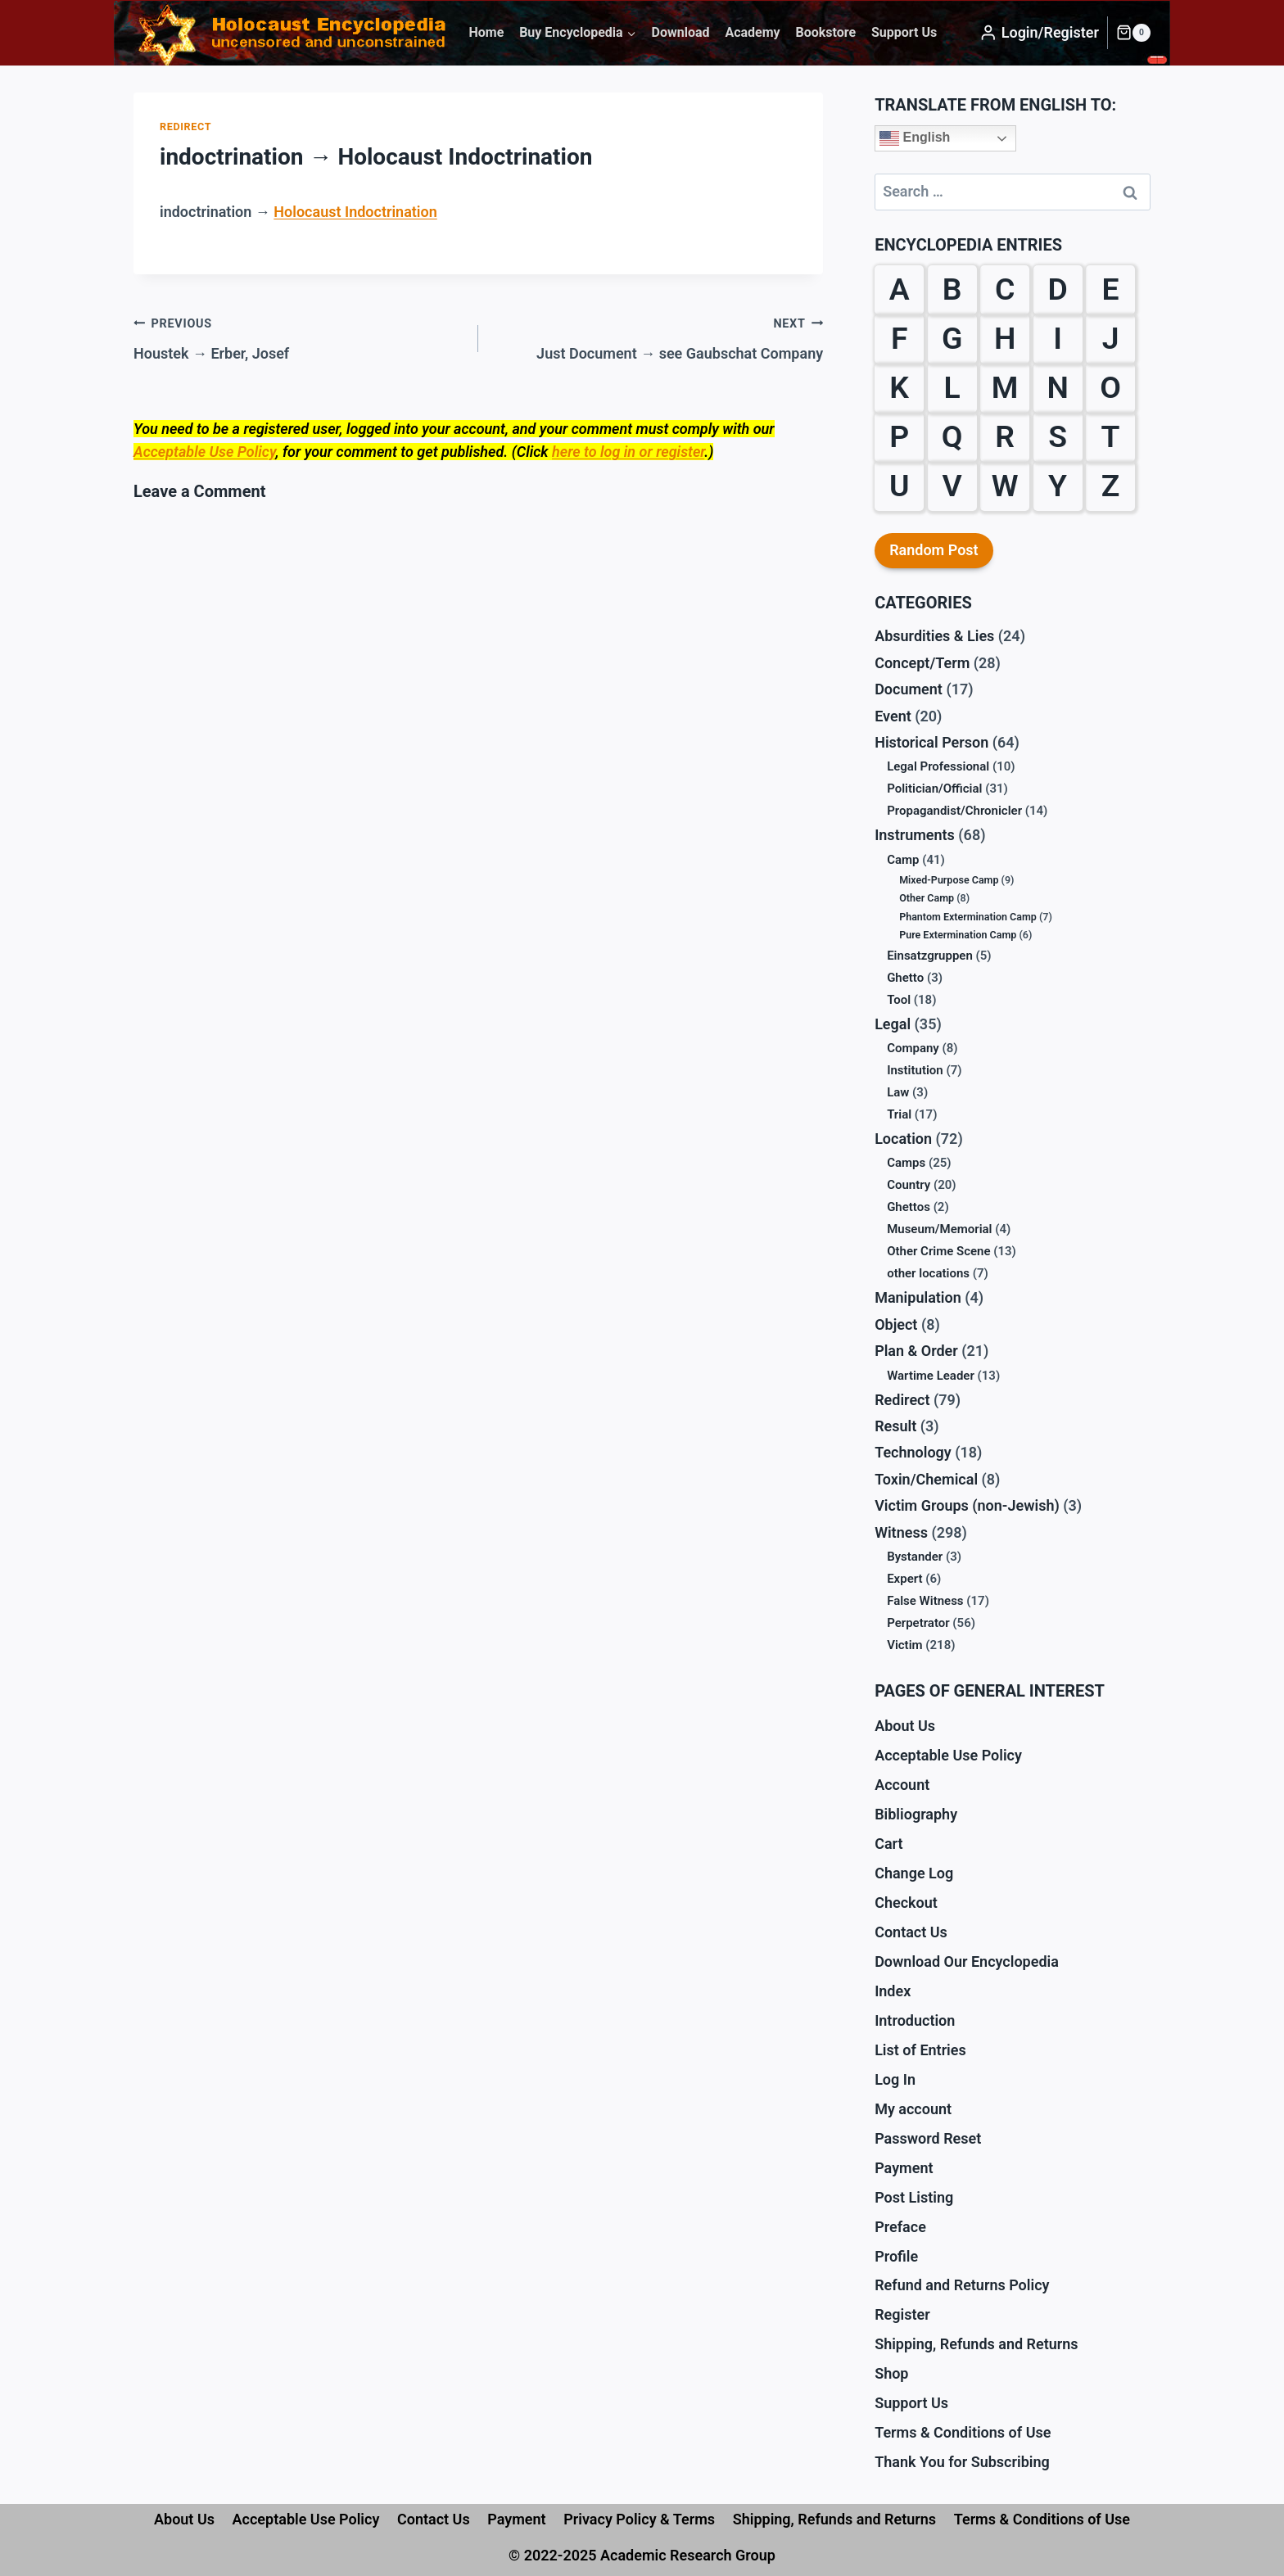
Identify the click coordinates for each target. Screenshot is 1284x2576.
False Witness (925, 1600)
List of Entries (920, 2050)
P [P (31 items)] (899, 436)
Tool (899, 999)
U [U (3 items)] (899, 486)
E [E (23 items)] (1110, 289)
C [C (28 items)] (1005, 289)
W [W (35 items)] (1005, 486)
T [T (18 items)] (1110, 436)
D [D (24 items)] (1057, 289)
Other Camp (926, 898)
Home (486, 32)
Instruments (915, 834)
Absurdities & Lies (934, 635)
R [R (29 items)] (1005, 436)
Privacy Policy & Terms (639, 2519)
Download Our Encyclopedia (967, 1961)
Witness (901, 1532)
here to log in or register (628, 451)
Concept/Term (922, 662)
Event (893, 716)
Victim (904, 1645)
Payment (904, 2167)
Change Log (914, 1873)
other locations (928, 1273)
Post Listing (914, 2197)
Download (681, 32)
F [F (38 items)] (899, 338)
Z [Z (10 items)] (1110, 486)
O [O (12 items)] (1110, 387)
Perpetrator (918, 1623)
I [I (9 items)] (1057, 338)
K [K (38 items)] (899, 387)
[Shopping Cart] (1133, 33)
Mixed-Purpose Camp (948, 880)
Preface (900, 2226)
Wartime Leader (930, 1375)
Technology (913, 1452)
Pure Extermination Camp (957, 935)
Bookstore (825, 32)
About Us (905, 1725)
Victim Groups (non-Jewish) (967, 1505)
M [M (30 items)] (1005, 387)
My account (913, 2108)
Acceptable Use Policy (204, 451)
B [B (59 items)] (952, 289)
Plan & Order (916, 1350)
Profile (896, 2256)
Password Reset (928, 2138)
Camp (903, 859)
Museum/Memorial (939, 1229)
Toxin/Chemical (926, 1479)
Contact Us (911, 1932)
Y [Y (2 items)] (1057, 486)
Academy (752, 32)
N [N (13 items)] (1057, 387)
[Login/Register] (1039, 32)
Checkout (906, 1902)
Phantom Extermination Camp (968, 917)
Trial (899, 1114)
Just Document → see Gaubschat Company (658, 336)
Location (903, 1138)
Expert (904, 1578)
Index (893, 1991)
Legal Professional (938, 766)
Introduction (915, 2020)
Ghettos (908, 1207)
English (914, 138)
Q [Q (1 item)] (952, 436)
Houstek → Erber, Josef (298, 336)
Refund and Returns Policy (962, 2285)
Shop (891, 2373)
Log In (895, 2079)
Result (895, 1426)
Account (902, 1784)
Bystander (915, 1556)
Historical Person (931, 742)
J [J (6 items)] (1110, 338)
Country (908, 1184)
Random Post (934, 549)
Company (913, 1048)
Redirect (185, 126)
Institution (915, 1070)
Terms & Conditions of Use (963, 2432)
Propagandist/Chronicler (954, 810)
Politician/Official (934, 788)
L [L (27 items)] (952, 387)
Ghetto (905, 977)
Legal (893, 1024)
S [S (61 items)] (1057, 436)
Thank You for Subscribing (962, 2461)
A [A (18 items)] (899, 289)
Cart (888, 1843)
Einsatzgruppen (930, 955)
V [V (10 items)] (952, 486)
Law (898, 1092)
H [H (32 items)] (1004, 338)
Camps (906, 1162)
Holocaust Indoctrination (355, 211)
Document (909, 689)
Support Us (904, 32)
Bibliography (916, 1814)
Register (902, 2314)
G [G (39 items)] (952, 338)
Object (896, 1324)
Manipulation (918, 1297)
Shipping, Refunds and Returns (976, 2343)
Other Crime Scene (938, 1251)
